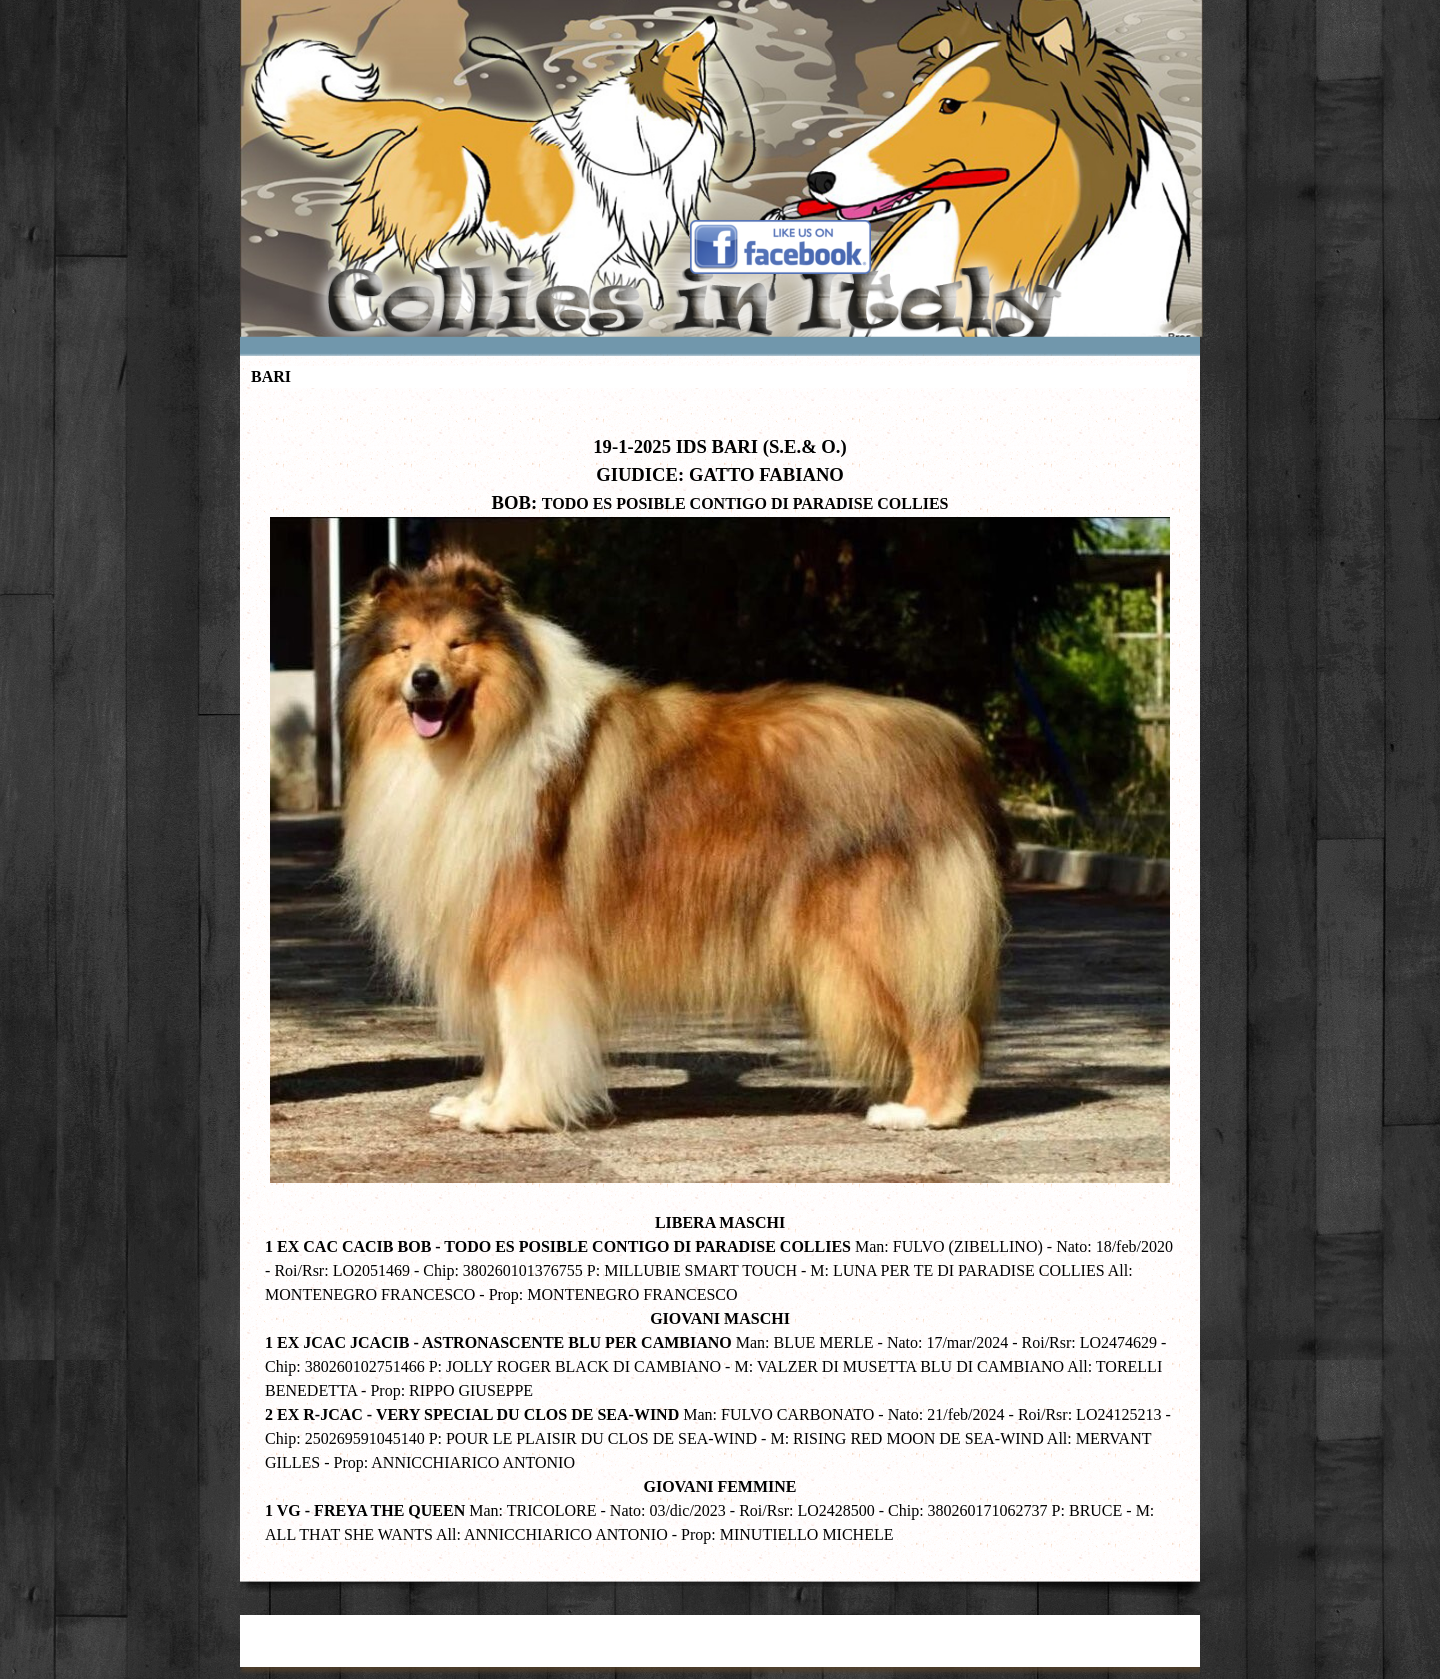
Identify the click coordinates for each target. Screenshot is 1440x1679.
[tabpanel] (720, 980)
